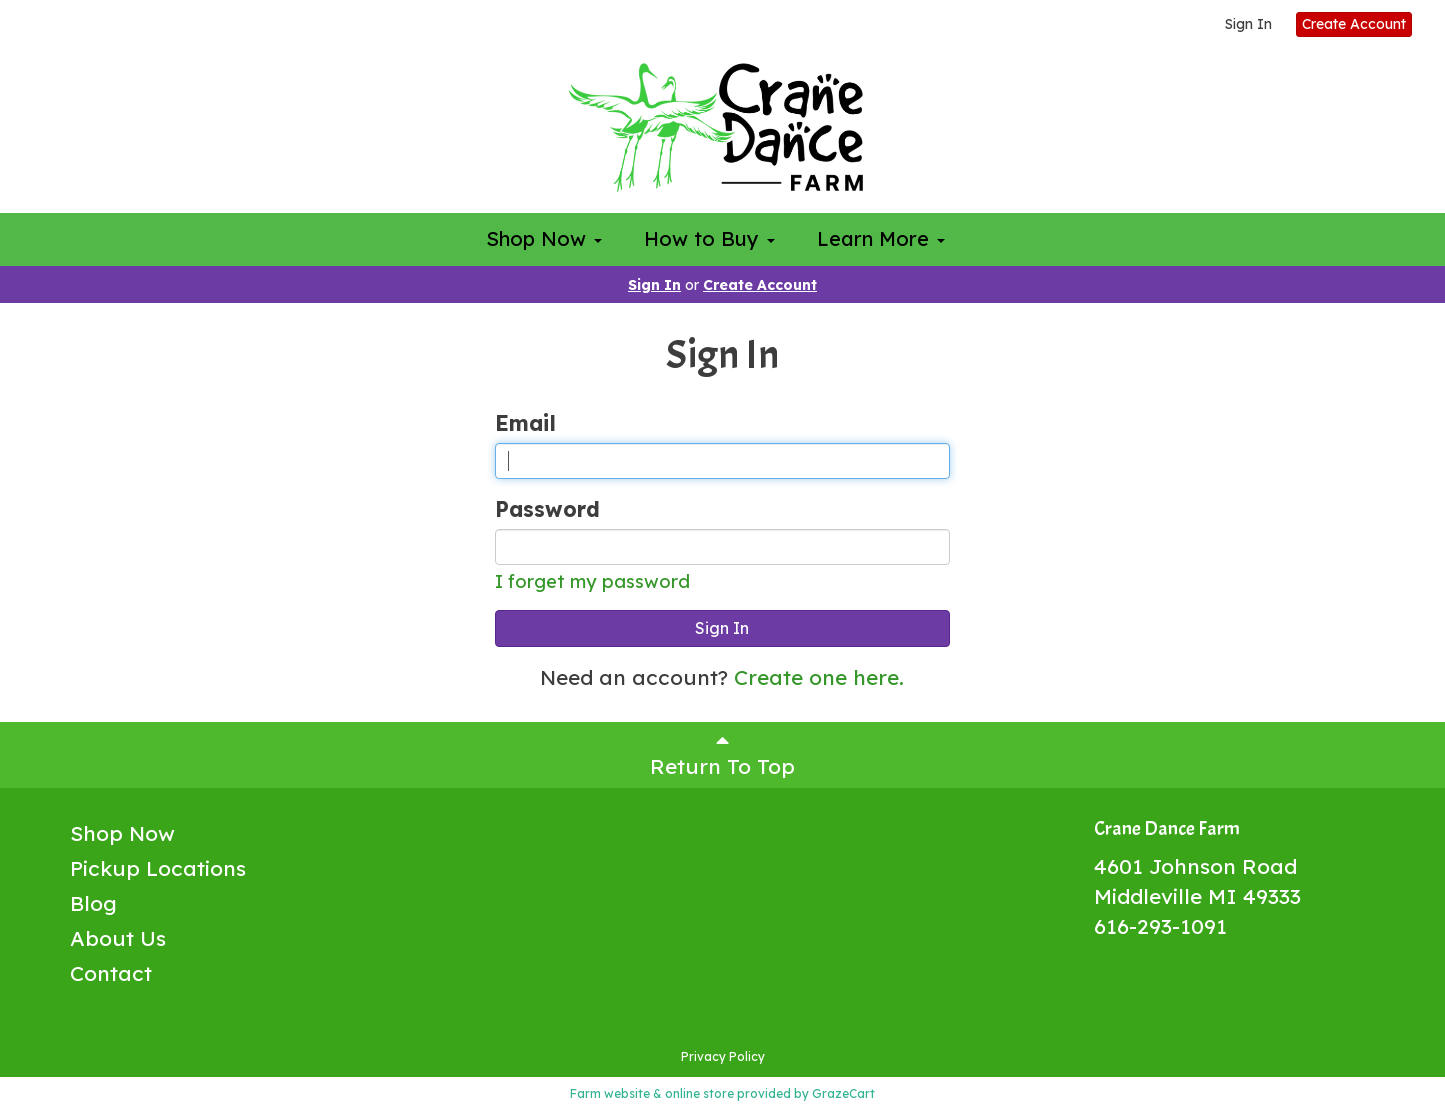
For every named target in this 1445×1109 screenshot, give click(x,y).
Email (525, 423)
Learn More (881, 238)
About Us (118, 938)
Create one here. (819, 677)
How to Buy (709, 238)
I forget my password (592, 581)
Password (547, 509)
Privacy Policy (723, 1056)
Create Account (1354, 24)
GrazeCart (843, 1093)
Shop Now (544, 238)
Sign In (1248, 24)
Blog (93, 903)
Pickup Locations (158, 868)
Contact (111, 973)
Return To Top (722, 754)
